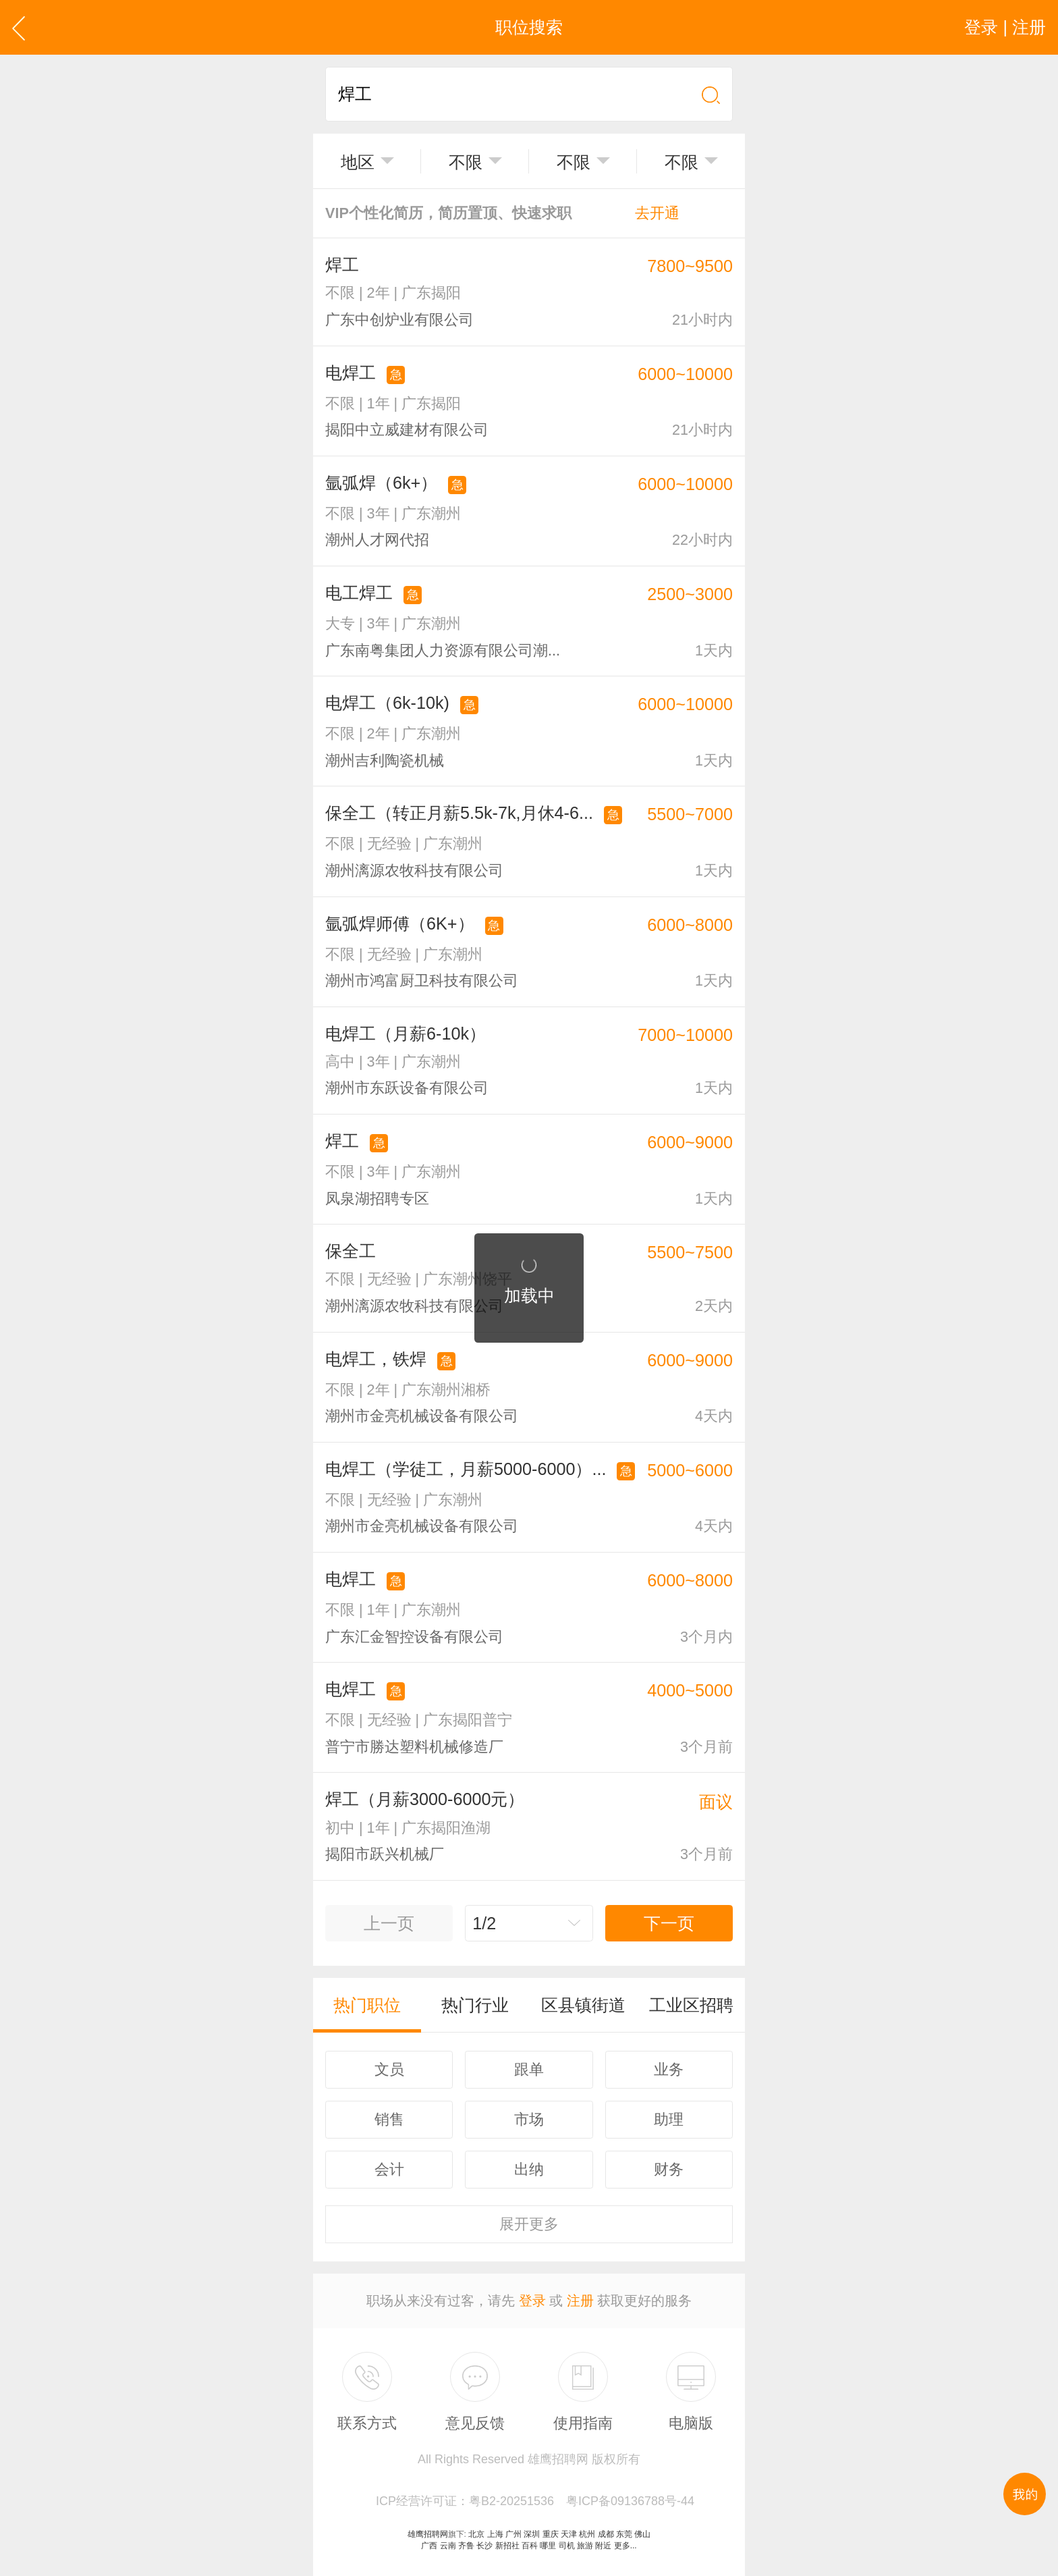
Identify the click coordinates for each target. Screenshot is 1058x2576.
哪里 (548, 2545)
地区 (357, 162)
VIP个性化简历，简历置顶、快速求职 (502, 213)
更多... (625, 2545)
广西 (429, 2545)
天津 (569, 2534)
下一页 (669, 1923)
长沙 (484, 2545)
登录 (532, 2300)
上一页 (389, 1923)
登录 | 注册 (1005, 27)
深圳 (532, 2534)
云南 (448, 2545)
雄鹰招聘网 (428, 2534)
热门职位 (367, 2004)
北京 (476, 2534)
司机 (567, 2545)
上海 (495, 2534)
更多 (529, 2224)
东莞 (624, 2534)
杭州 (587, 2534)
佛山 (642, 2534)
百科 (530, 2545)
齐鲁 (466, 2545)
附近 (603, 2545)
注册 (580, 2300)
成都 (606, 2534)
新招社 (507, 2545)
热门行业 (475, 2004)
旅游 (585, 2545)
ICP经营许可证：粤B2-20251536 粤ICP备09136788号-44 (535, 2501)
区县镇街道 (583, 2004)
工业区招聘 (691, 2004)
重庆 (550, 2534)
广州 (513, 2534)
